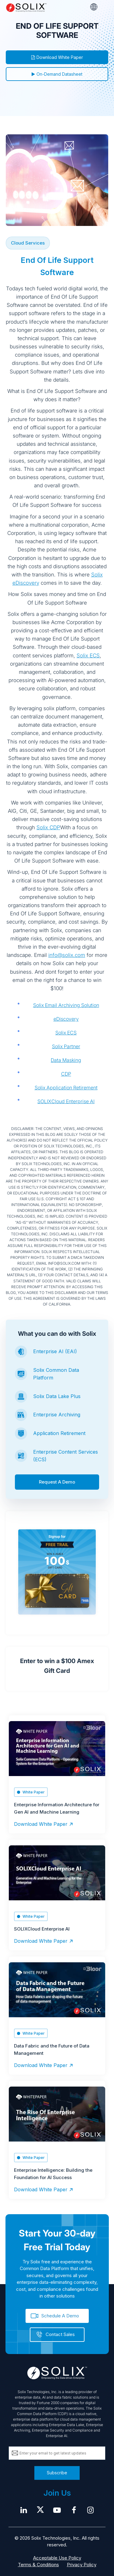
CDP (66, 1074)
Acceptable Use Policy (57, 2558)
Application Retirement (59, 1433)
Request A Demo (57, 1482)
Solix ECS (88, 655)
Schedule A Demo (60, 2316)
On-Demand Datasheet (57, 74)
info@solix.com (66, 955)
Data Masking (66, 1060)
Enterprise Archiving (56, 1415)
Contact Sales (60, 2334)
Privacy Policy (81, 2564)
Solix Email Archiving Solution (66, 1005)
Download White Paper (57, 57)
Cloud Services (28, 243)
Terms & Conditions (38, 2564)
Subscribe (57, 2472)
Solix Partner (66, 1046)
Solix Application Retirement (66, 1088)
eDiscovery (66, 1019)
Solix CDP (48, 827)
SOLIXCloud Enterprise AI (66, 1101)
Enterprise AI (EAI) (55, 1351)
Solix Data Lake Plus (57, 1396)
